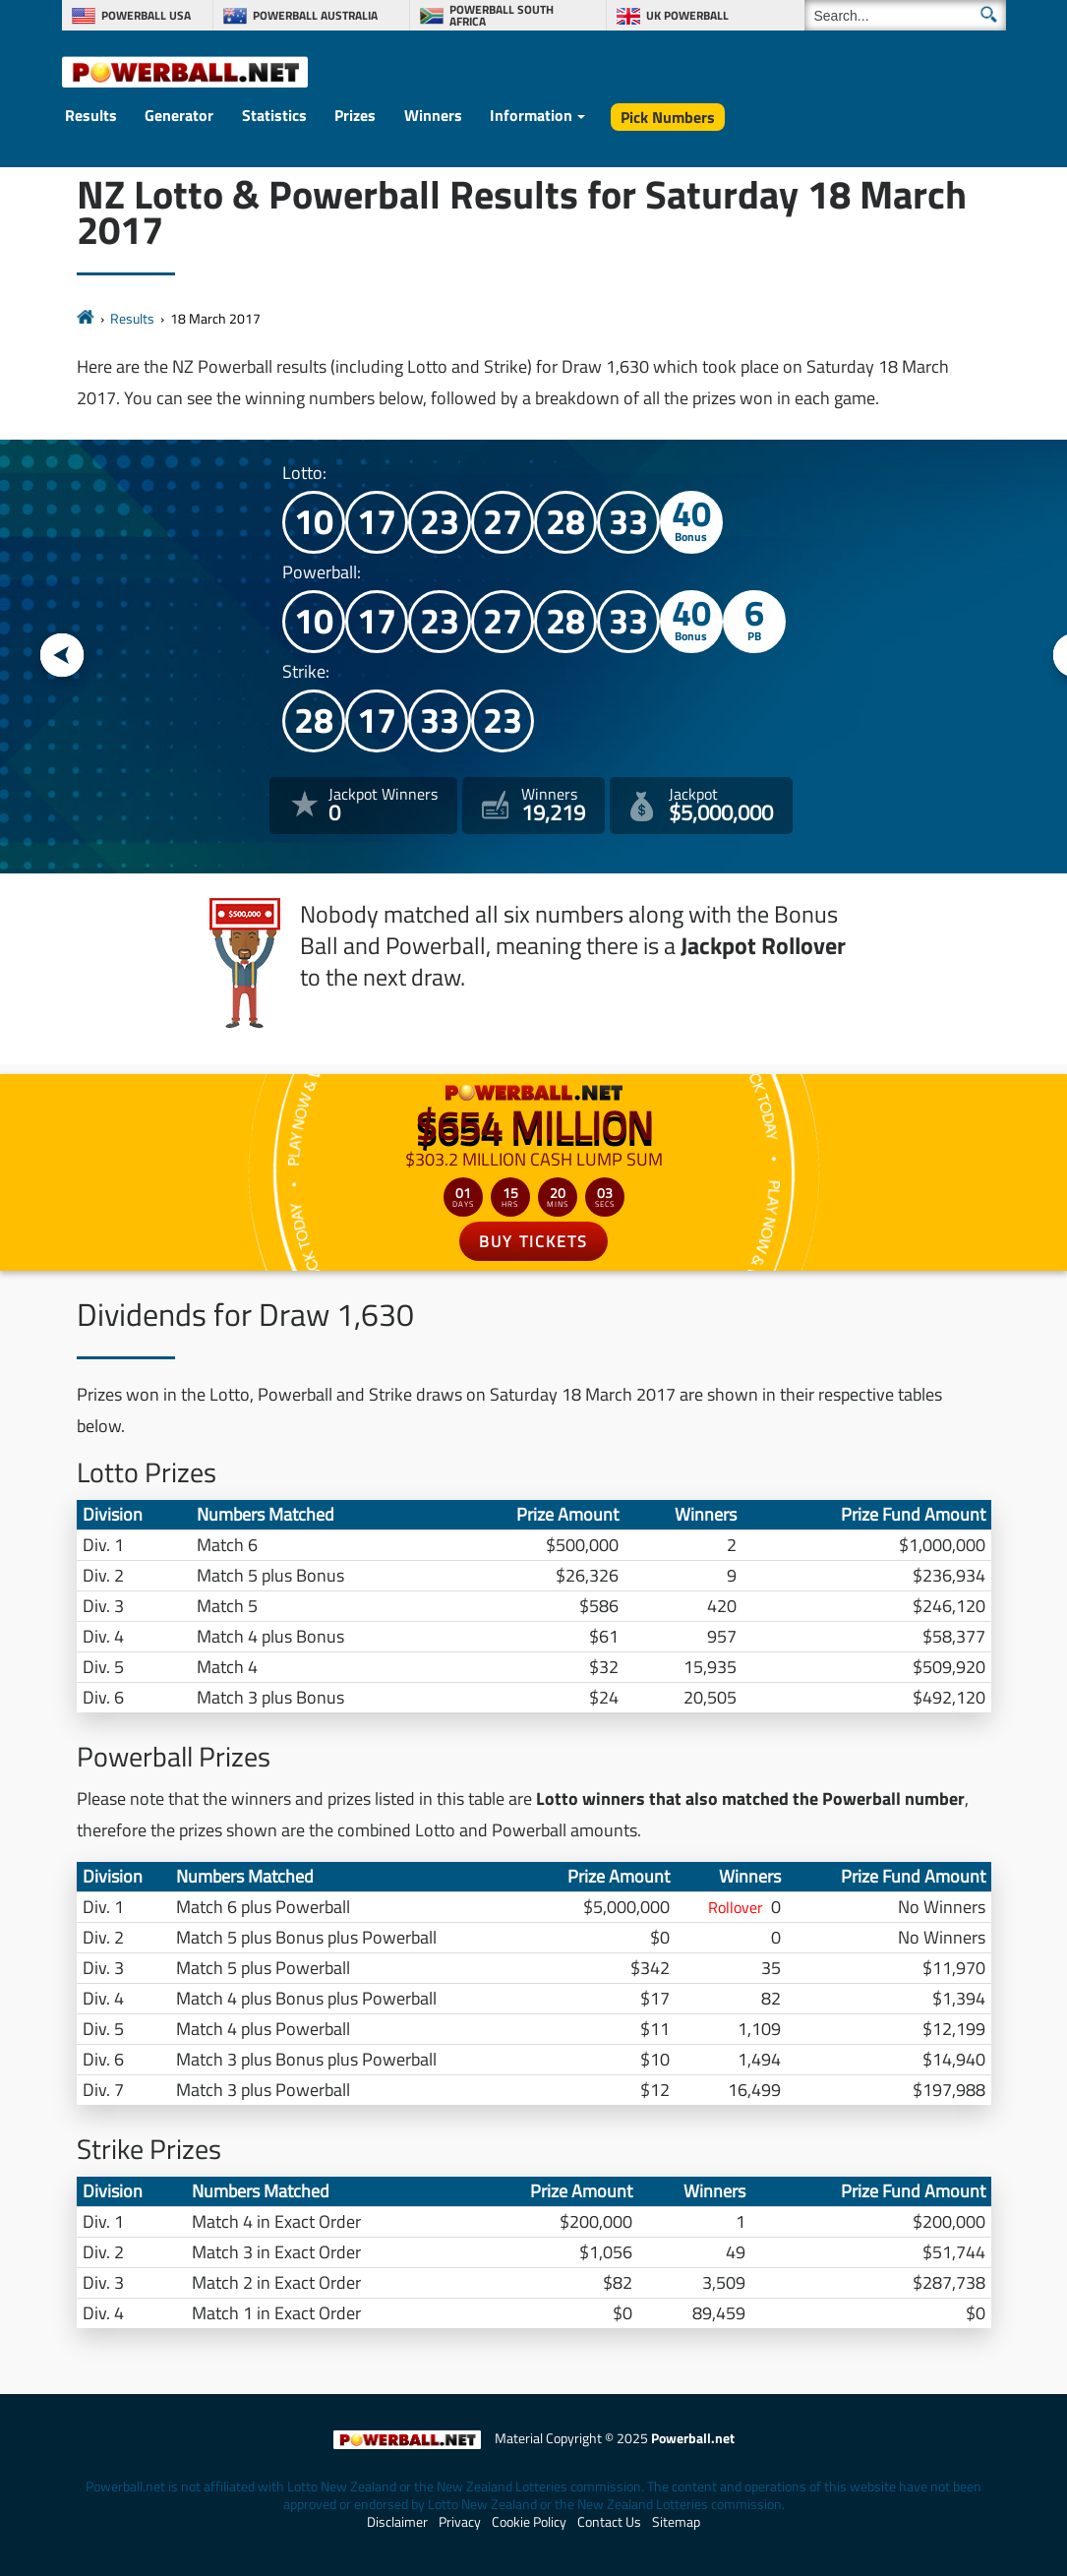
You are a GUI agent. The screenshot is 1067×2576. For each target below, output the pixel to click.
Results (91, 115)
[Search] (905, 15)
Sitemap (676, 2522)
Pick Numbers (668, 117)
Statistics (274, 115)
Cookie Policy (529, 2522)
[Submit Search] (989, 14)
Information (531, 115)
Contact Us (609, 2522)
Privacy (460, 2522)
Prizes (355, 115)
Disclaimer (397, 2522)
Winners (433, 115)
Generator (179, 115)
